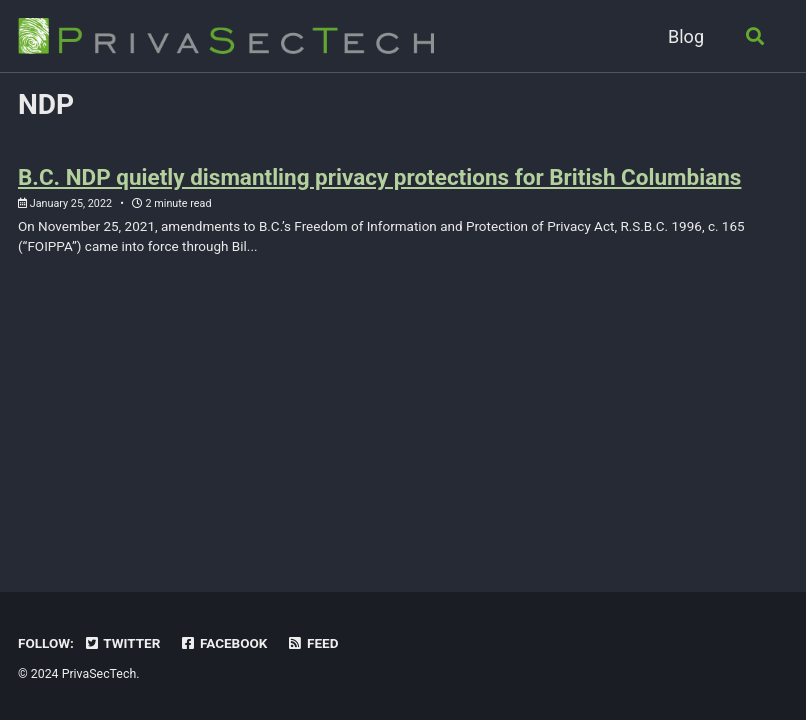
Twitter (121, 643)
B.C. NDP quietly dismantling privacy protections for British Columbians (379, 177)
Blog (686, 36)
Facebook (224, 643)
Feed (313, 643)
